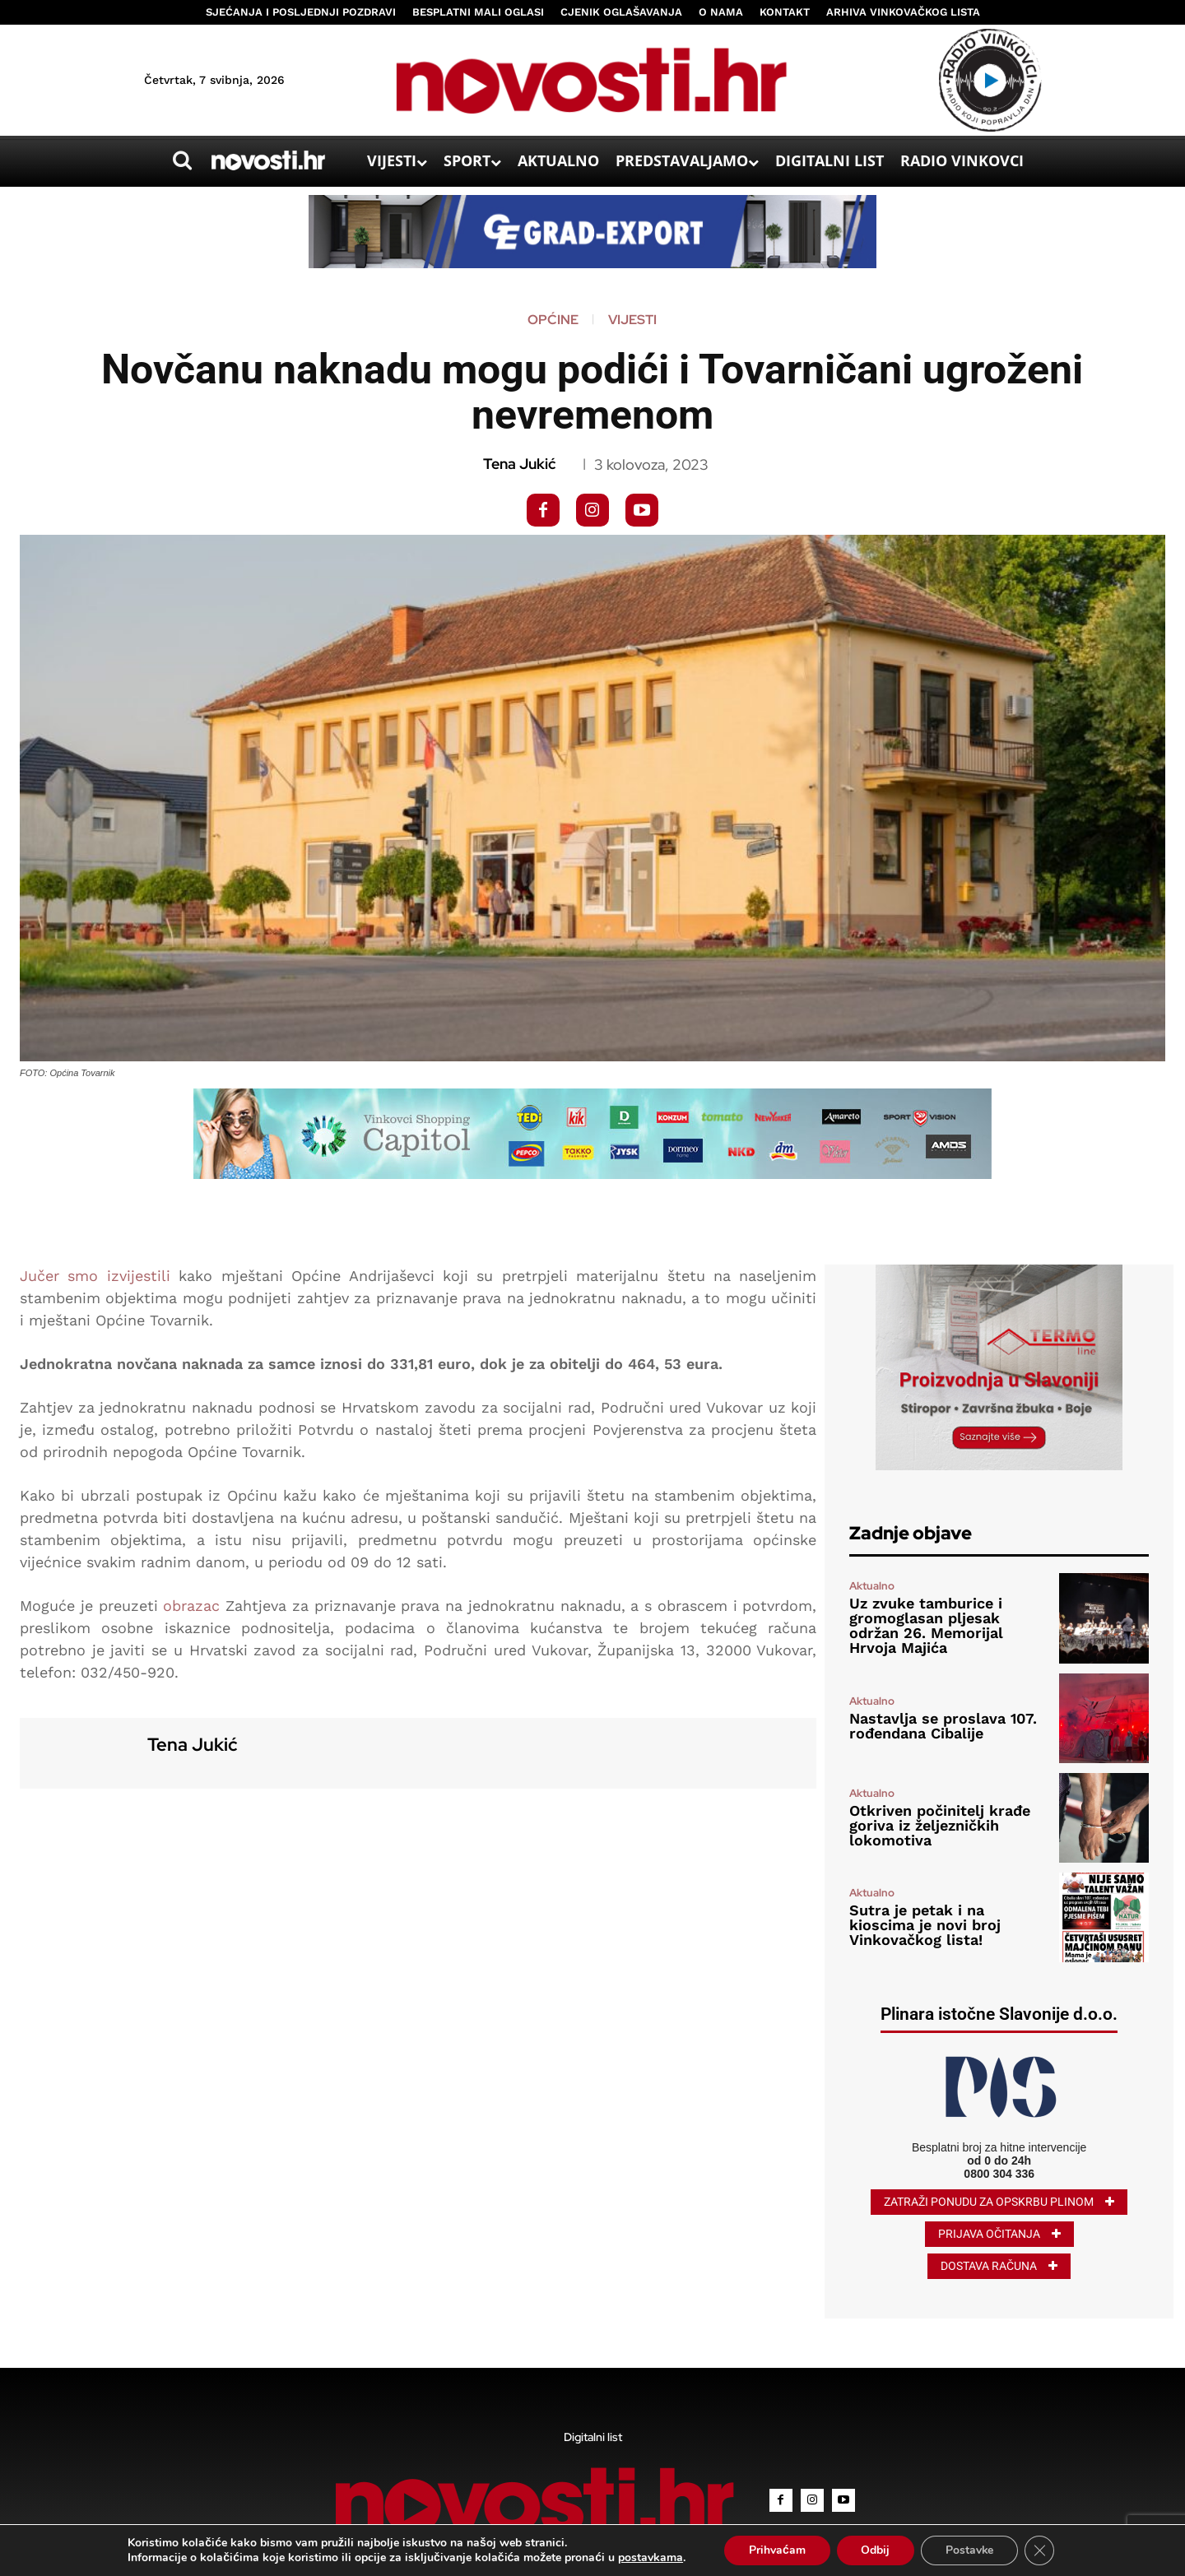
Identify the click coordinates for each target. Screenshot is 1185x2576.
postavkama (649, 2557)
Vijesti (632, 320)
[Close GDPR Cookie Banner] (1040, 2550)
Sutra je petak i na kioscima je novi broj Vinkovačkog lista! (925, 1924)
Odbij (875, 2550)
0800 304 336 (999, 2173)
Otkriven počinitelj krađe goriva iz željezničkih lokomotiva (939, 1825)
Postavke (970, 2550)
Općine (553, 320)
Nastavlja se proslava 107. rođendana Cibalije (943, 1726)
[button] (182, 160)
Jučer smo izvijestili (95, 1275)
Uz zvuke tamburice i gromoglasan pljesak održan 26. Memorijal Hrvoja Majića (926, 1625)
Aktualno (872, 1585)
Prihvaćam (776, 2550)
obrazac (191, 1605)
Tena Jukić (519, 464)
